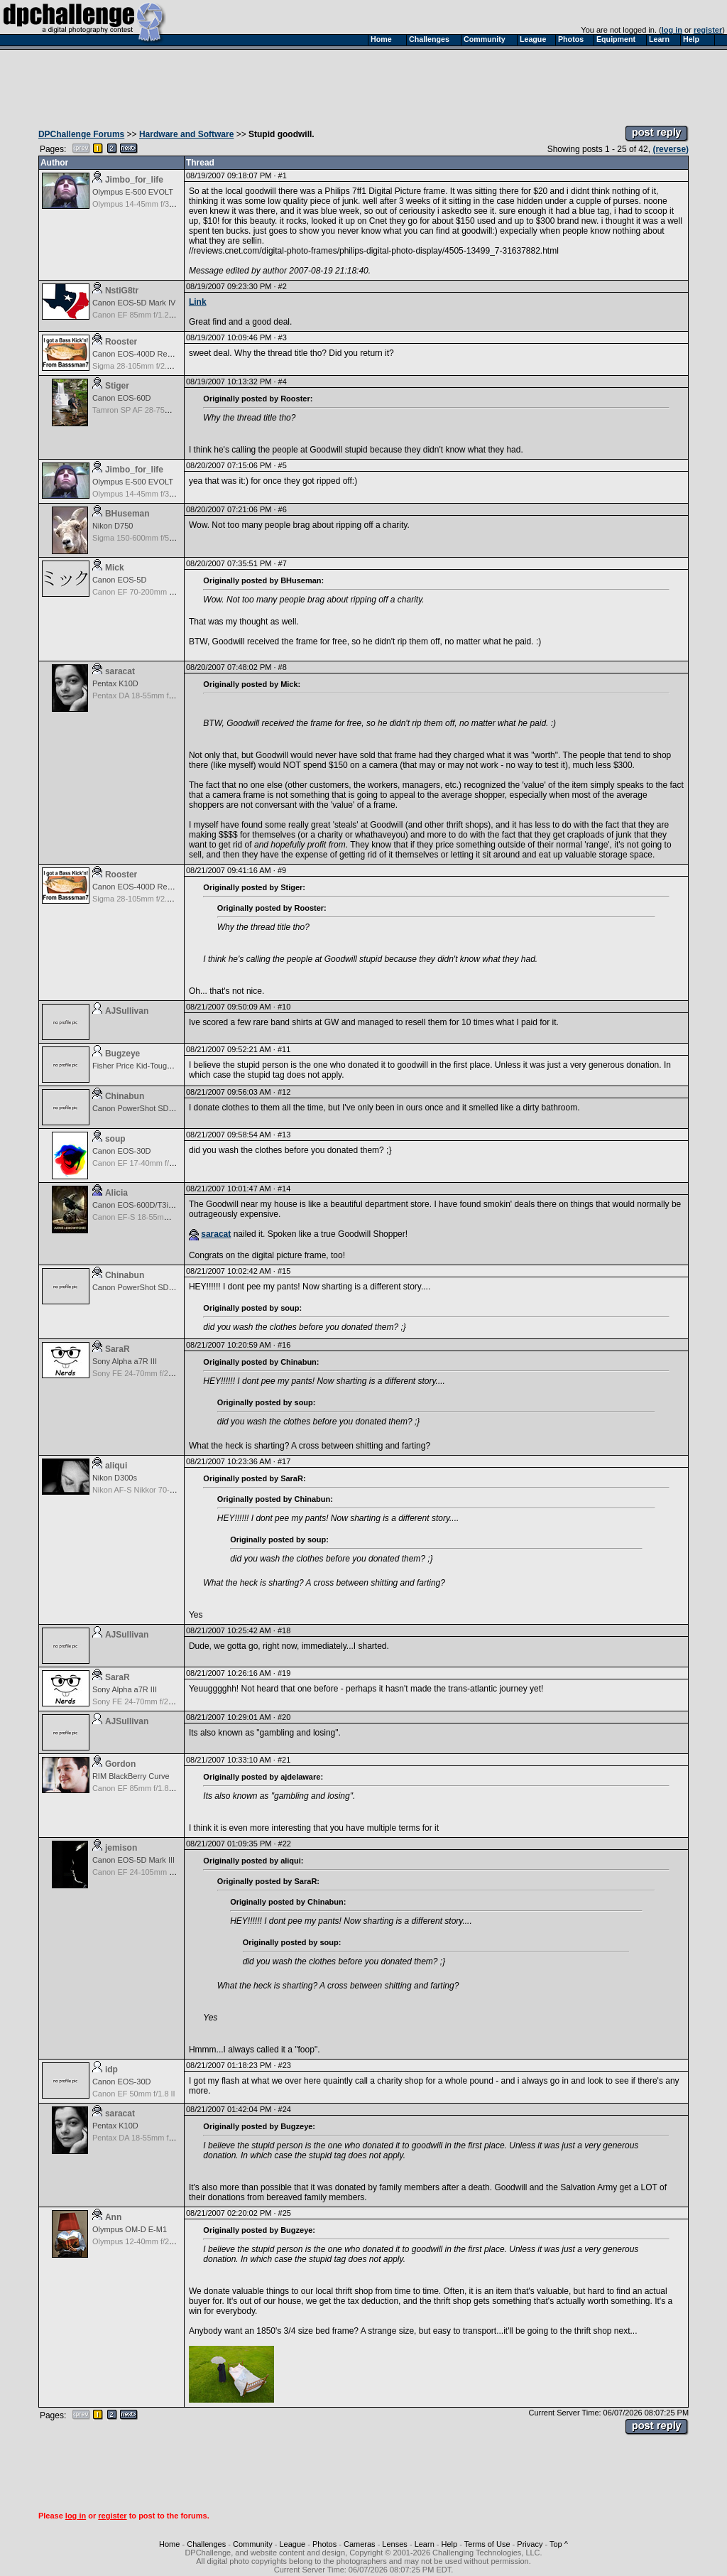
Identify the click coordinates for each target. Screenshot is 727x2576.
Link (198, 302)
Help (450, 2544)
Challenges (206, 2544)
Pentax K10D (115, 683)
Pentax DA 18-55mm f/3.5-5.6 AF (149, 695)
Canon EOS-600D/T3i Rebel (141, 1205)
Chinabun (124, 1096)
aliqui (116, 1466)
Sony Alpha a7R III (124, 1361)
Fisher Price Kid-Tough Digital (143, 1065)
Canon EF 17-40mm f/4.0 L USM (149, 1163)
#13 (284, 1134)
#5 (282, 465)
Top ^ (559, 2544)
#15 (284, 1271)
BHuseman (127, 514)
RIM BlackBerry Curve (131, 1776)
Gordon (120, 1764)
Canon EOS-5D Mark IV (133, 302)
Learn (424, 2544)
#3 (282, 337)
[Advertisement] (363, 84)
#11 (284, 1049)
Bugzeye (122, 1054)
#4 (282, 381)
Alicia (116, 1193)
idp (111, 2069)
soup (115, 1139)
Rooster (121, 342)
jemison (121, 1848)
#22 (284, 1843)
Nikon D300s (114, 1477)
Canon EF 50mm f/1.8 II (133, 2093)
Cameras (360, 2544)
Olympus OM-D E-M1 (129, 2229)
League (292, 2544)
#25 (284, 2213)
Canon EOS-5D (119, 579)
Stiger (117, 386)
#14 (284, 1188)
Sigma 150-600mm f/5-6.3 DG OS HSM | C (166, 538)
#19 (284, 1673)
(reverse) (670, 149)
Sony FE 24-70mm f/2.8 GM (141, 1373)
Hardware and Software (186, 134)
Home (169, 2544)
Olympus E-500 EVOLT (132, 192)
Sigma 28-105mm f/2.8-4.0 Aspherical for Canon (175, 366)
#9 (282, 870)
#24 (284, 2109)
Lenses (394, 2544)
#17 (284, 1461)
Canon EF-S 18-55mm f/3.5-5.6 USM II (159, 1217)
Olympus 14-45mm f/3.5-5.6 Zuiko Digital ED (169, 204)
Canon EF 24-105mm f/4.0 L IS (146, 1872)
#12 (284, 1092)
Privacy (529, 2544)
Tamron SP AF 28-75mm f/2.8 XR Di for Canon (173, 410)
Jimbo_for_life (134, 180)
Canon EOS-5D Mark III (133, 1860)
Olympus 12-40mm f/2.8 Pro (141, 2241)
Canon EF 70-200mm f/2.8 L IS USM (155, 592)
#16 (284, 1345)
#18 (284, 1630)
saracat (120, 671)
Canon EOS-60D (121, 398)
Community (253, 2544)
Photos (324, 2544)
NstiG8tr (121, 291)
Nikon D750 (112, 525)
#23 (284, 2065)
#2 (282, 286)
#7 (282, 563)
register (708, 30)
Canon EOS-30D (121, 1151)
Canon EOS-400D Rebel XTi (142, 354)
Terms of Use (487, 2544)
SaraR (117, 1349)
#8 (282, 667)
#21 (284, 1759)
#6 (282, 509)
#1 (282, 175)
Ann (113, 2217)
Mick (114, 568)
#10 (284, 1006)
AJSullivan (126, 1011)
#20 (284, 1717)
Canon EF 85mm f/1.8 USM (140, 1788)
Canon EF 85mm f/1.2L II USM (145, 314)
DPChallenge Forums (81, 134)
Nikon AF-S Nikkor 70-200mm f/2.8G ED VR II (171, 1489)
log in (672, 30)
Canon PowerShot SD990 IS (141, 1108)
